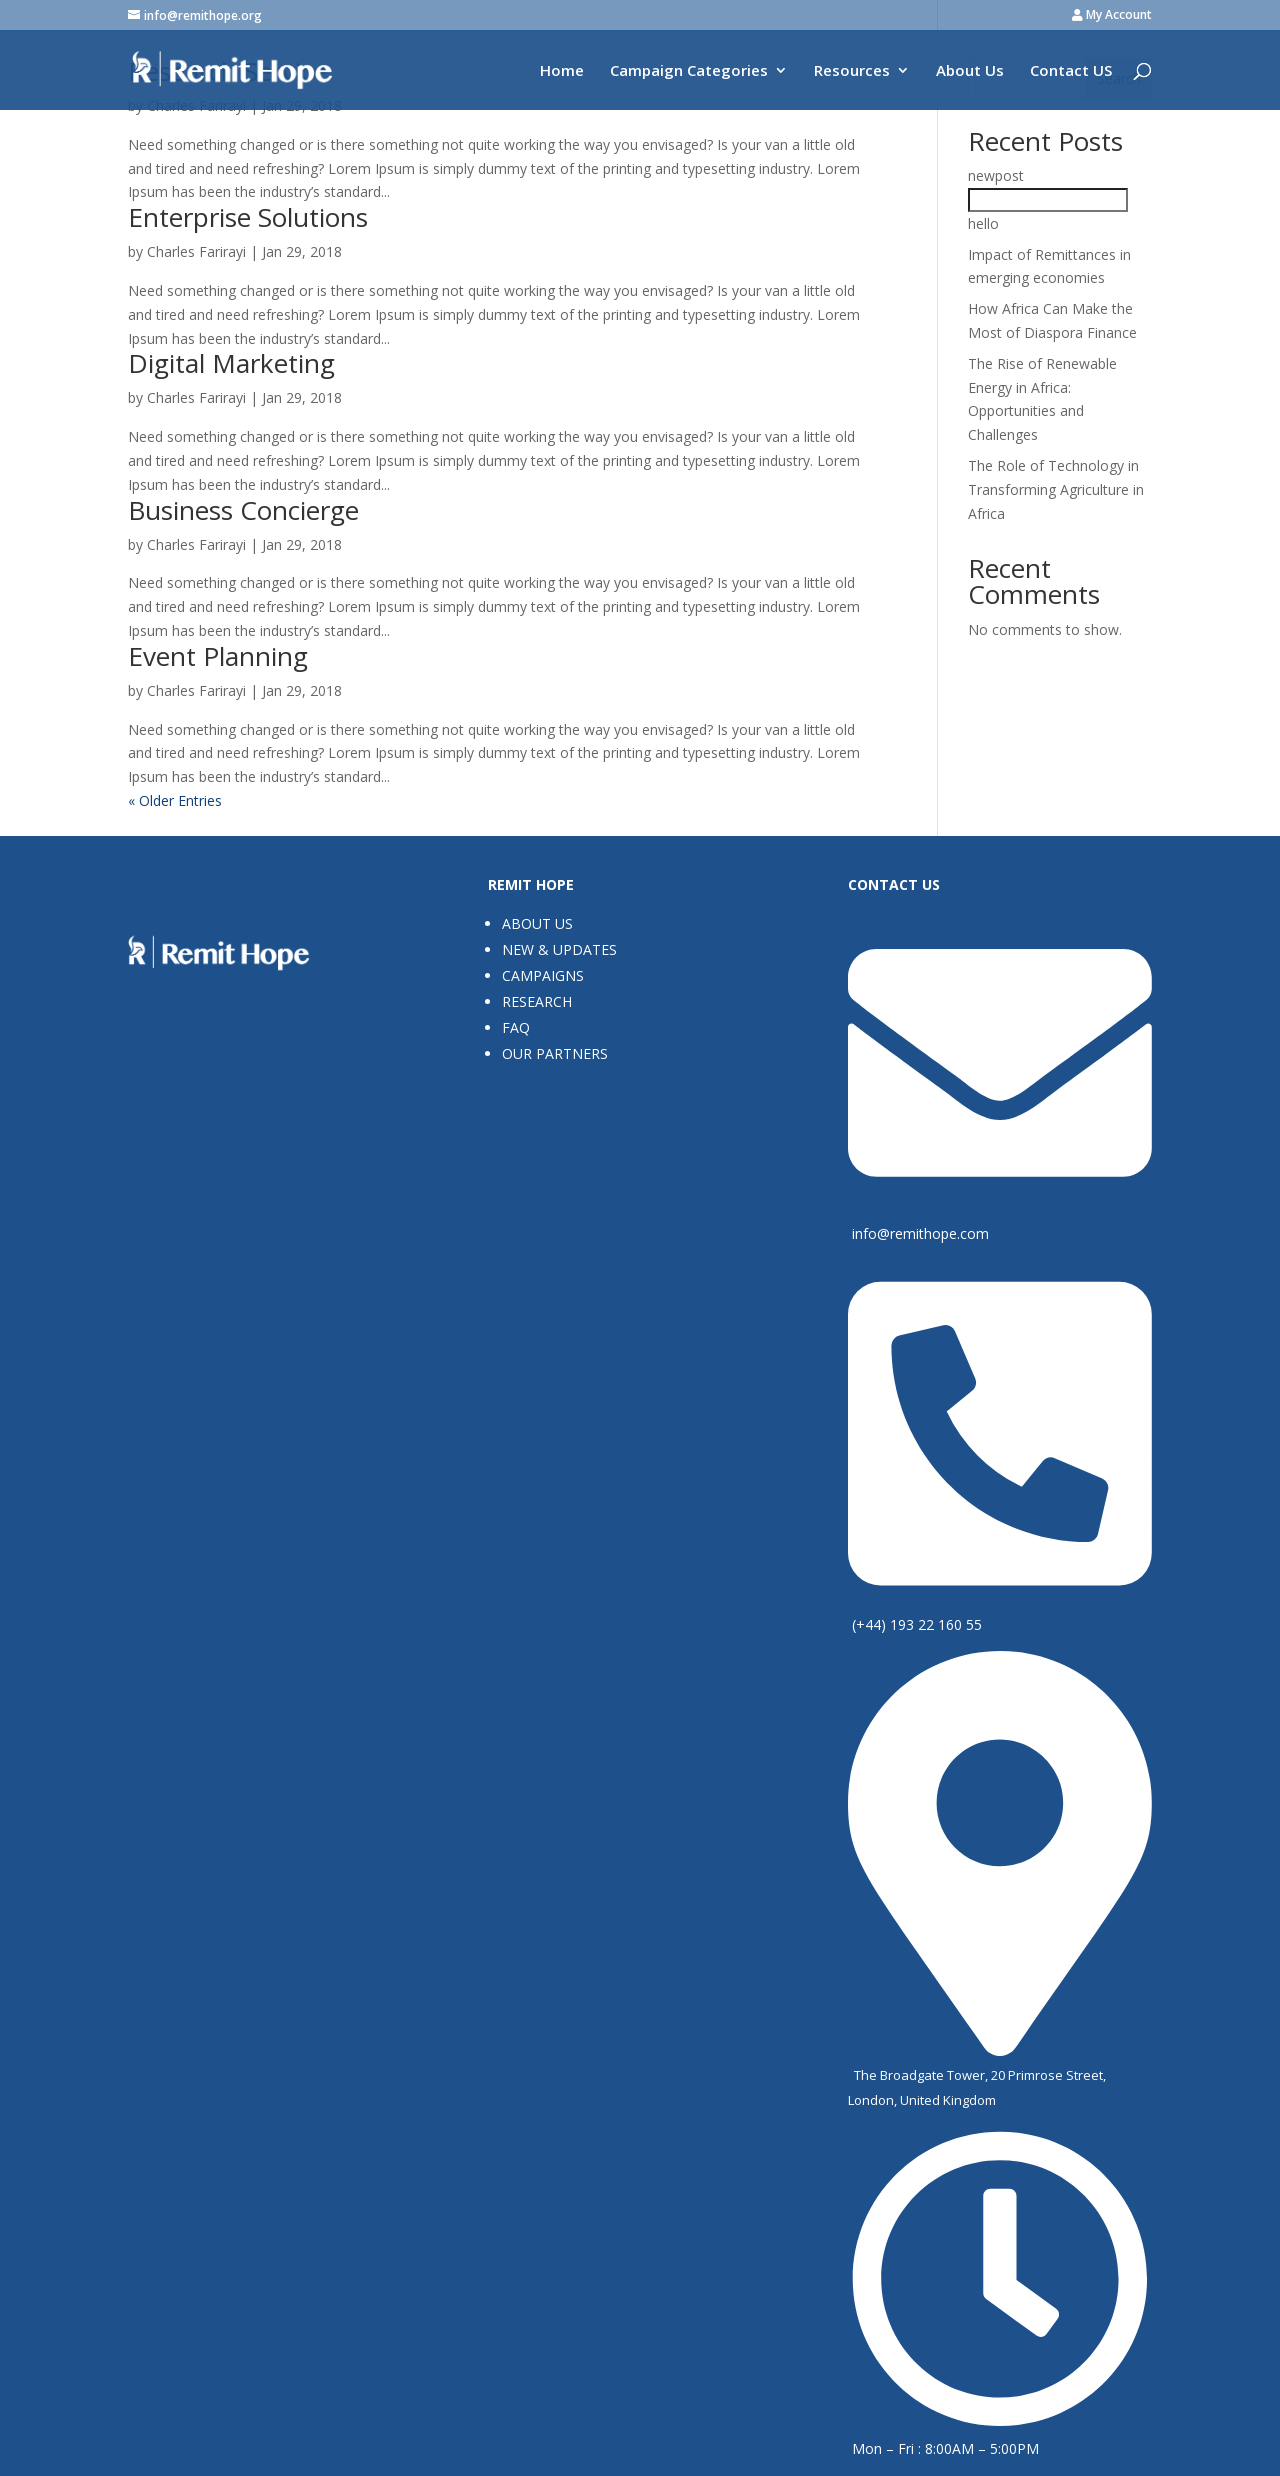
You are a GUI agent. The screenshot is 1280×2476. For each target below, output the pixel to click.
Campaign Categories (689, 71)
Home (562, 71)
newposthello (1048, 199)
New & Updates (559, 949)
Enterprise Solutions (248, 217)
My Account (1112, 16)
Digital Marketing (231, 363)
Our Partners (555, 1053)
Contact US (1071, 71)
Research (537, 1001)
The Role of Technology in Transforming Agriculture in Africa (1056, 489)
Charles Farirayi (196, 251)
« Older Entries (175, 800)
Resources (852, 71)
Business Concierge (243, 510)
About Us (970, 71)
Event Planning (218, 656)
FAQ (516, 1027)
